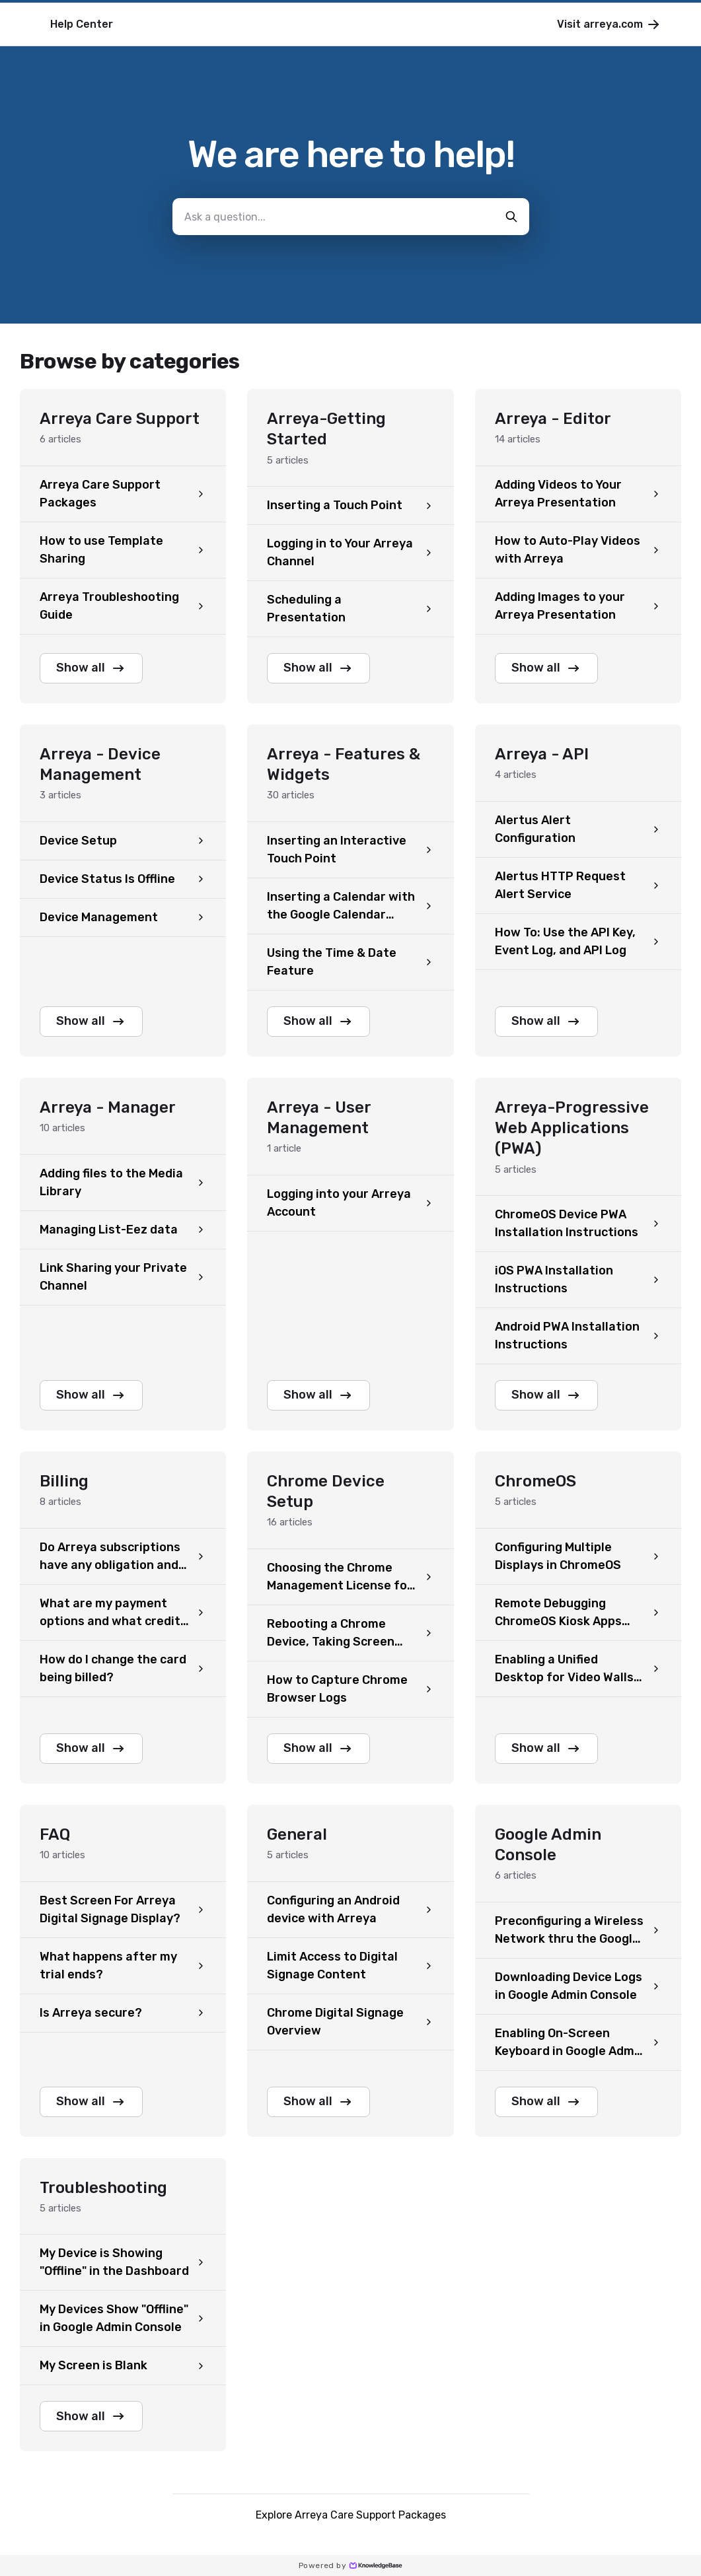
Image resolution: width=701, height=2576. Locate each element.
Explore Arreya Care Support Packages (351, 2515)
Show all (91, 668)
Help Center (81, 24)
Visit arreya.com (609, 24)
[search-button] (511, 216)
